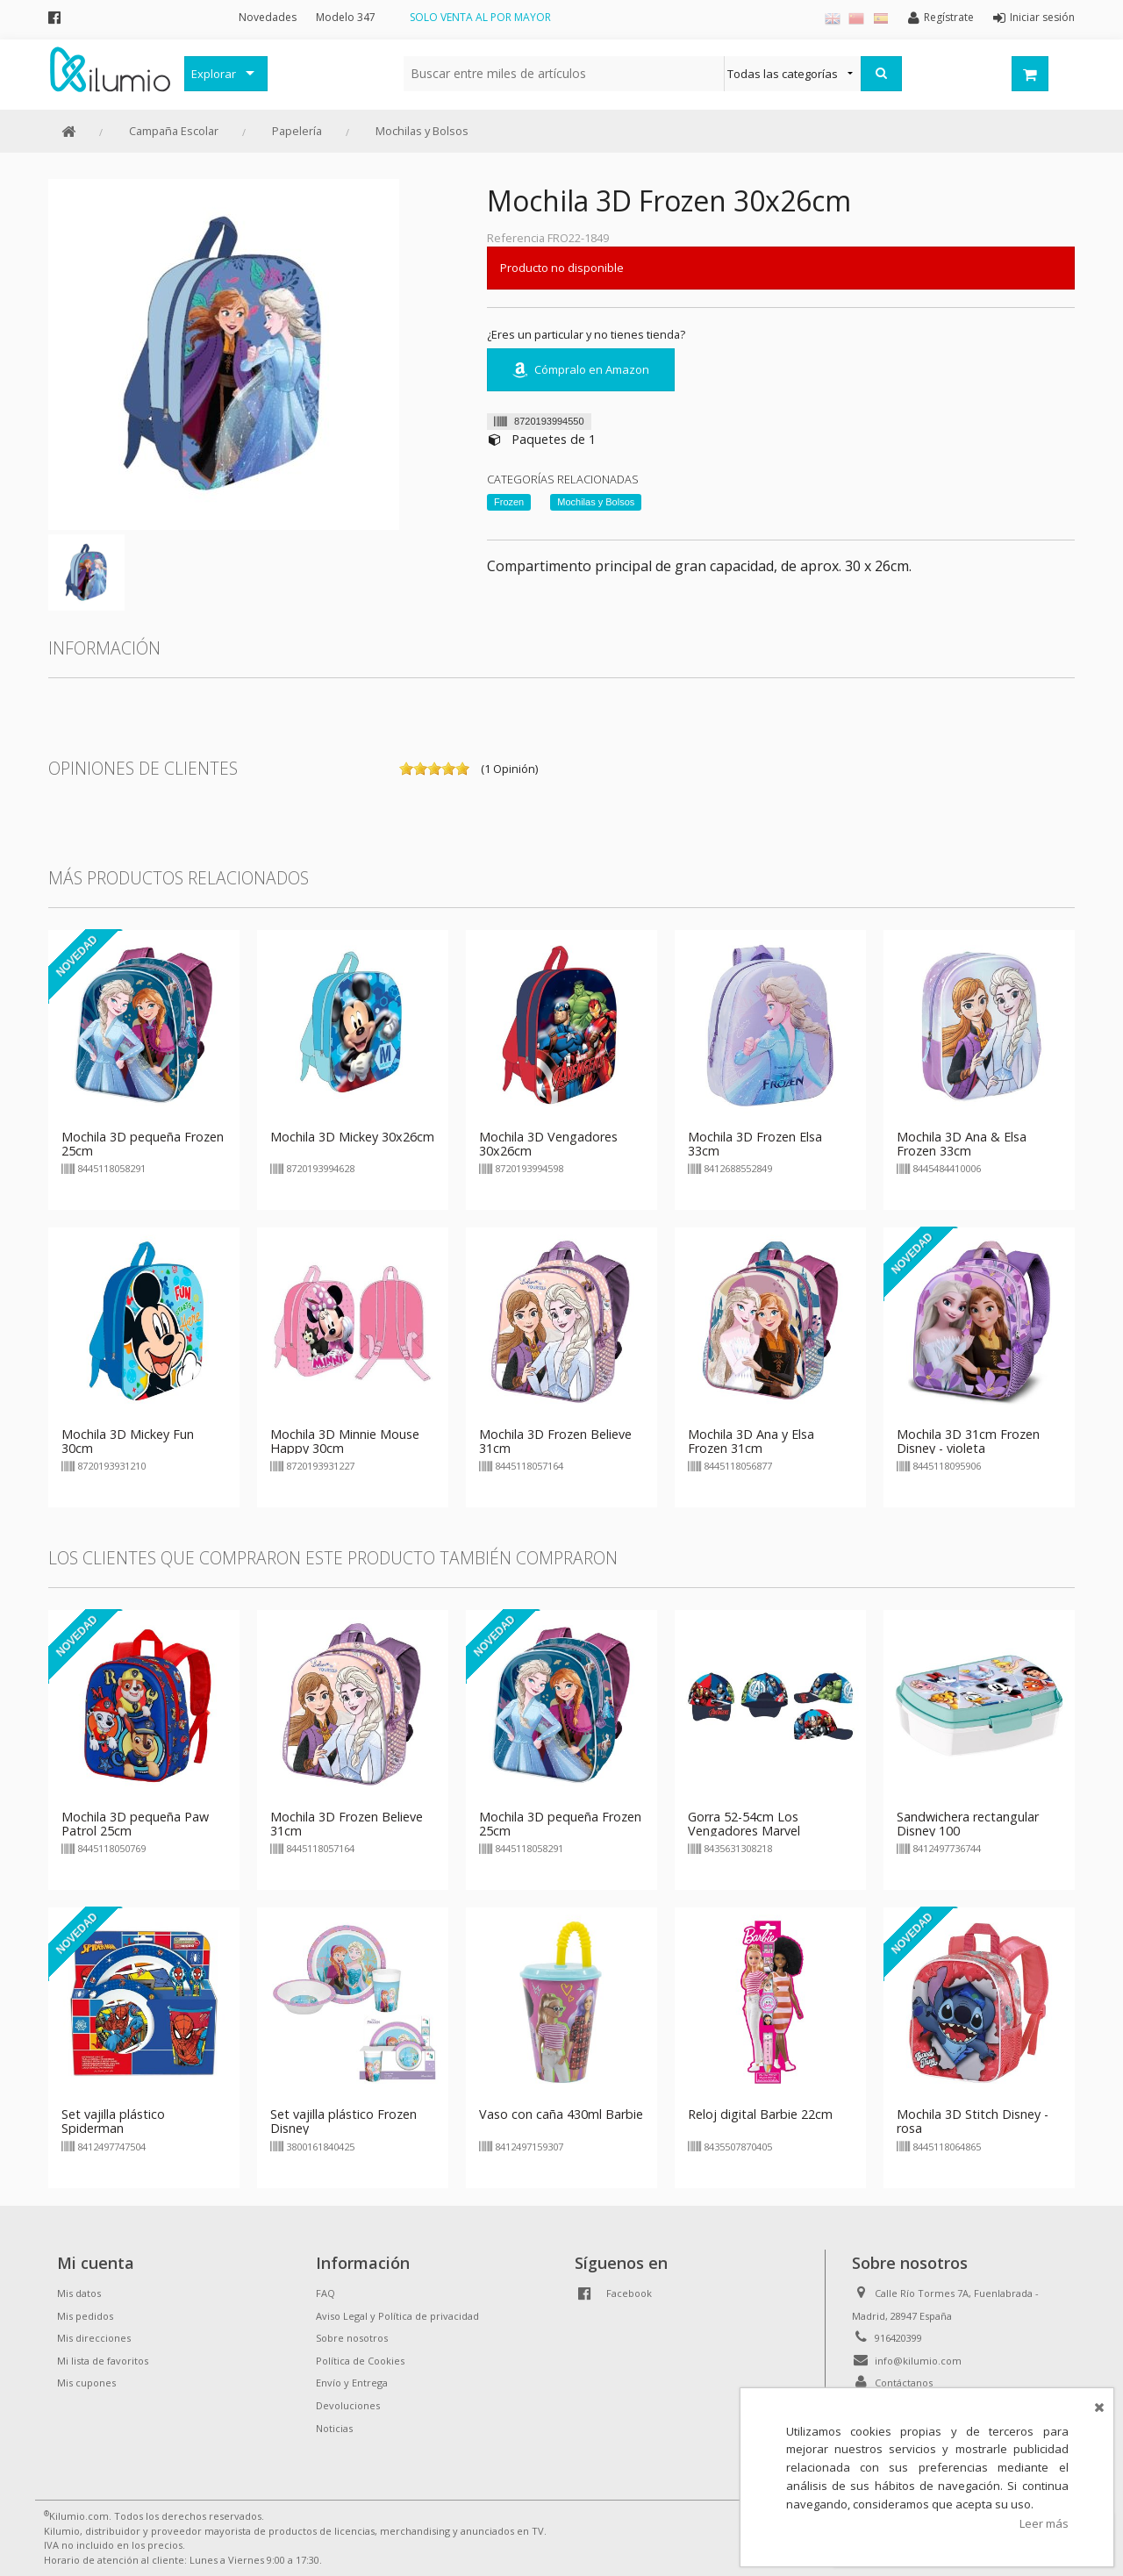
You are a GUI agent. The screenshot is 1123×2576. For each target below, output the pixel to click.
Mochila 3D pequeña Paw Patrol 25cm (135, 1823)
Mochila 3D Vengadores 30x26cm (548, 1143)
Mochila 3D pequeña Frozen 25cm (142, 1143)
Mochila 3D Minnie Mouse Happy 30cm (344, 1441)
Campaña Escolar (173, 131)
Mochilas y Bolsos (422, 131)
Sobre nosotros (352, 2337)
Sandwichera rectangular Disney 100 (968, 1823)
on (406, 769)
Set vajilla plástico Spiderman (113, 2121)
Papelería (297, 131)
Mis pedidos (85, 2315)
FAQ (325, 2293)
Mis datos (79, 2293)
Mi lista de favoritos (102, 2360)
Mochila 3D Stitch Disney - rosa (972, 2121)
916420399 (898, 2337)
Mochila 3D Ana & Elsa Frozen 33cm (961, 1143)
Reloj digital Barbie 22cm (760, 2114)
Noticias (334, 2428)
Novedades (268, 17)
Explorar (213, 74)
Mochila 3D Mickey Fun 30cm (127, 1441)
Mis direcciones (94, 2337)
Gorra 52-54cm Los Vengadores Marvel (744, 1823)
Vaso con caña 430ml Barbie (561, 2114)
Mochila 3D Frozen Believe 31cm (555, 1441)
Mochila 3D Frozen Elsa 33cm (755, 1143)
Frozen (509, 502)
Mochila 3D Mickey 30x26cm (352, 1136)
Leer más (1044, 2523)
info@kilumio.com (918, 2360)
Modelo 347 (346, 17)
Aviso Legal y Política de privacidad (397, 2315)
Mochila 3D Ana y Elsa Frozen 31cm (751, 1441)
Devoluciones (348, 2405)
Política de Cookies (360, 2360)
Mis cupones (86, 2382)
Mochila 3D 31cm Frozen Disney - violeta (968, 1441)
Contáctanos (904, 2382)
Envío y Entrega (352, 2382)
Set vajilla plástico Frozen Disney (343, 2121)
